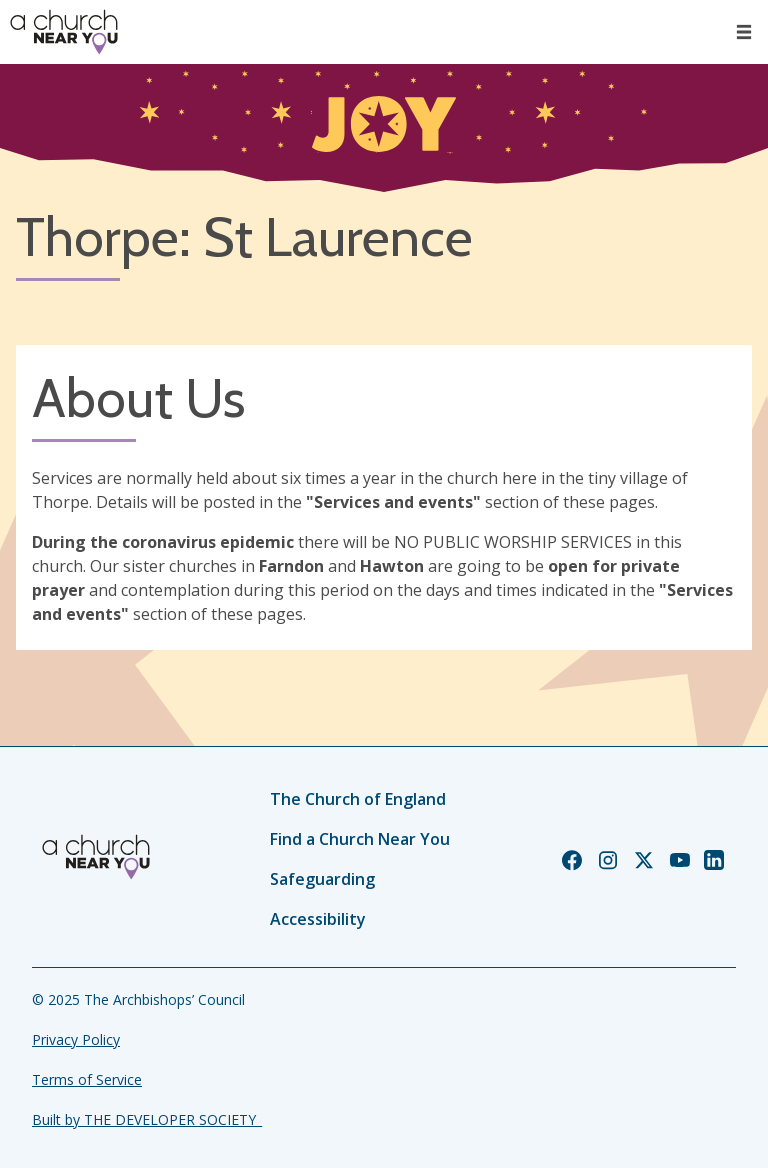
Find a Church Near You (360, 839)
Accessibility (318, 919)
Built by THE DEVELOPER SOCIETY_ (147, 1119)
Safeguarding (322, 879)
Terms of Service (87, 1079)
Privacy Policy (76, 1039)
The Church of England (358, 799)
